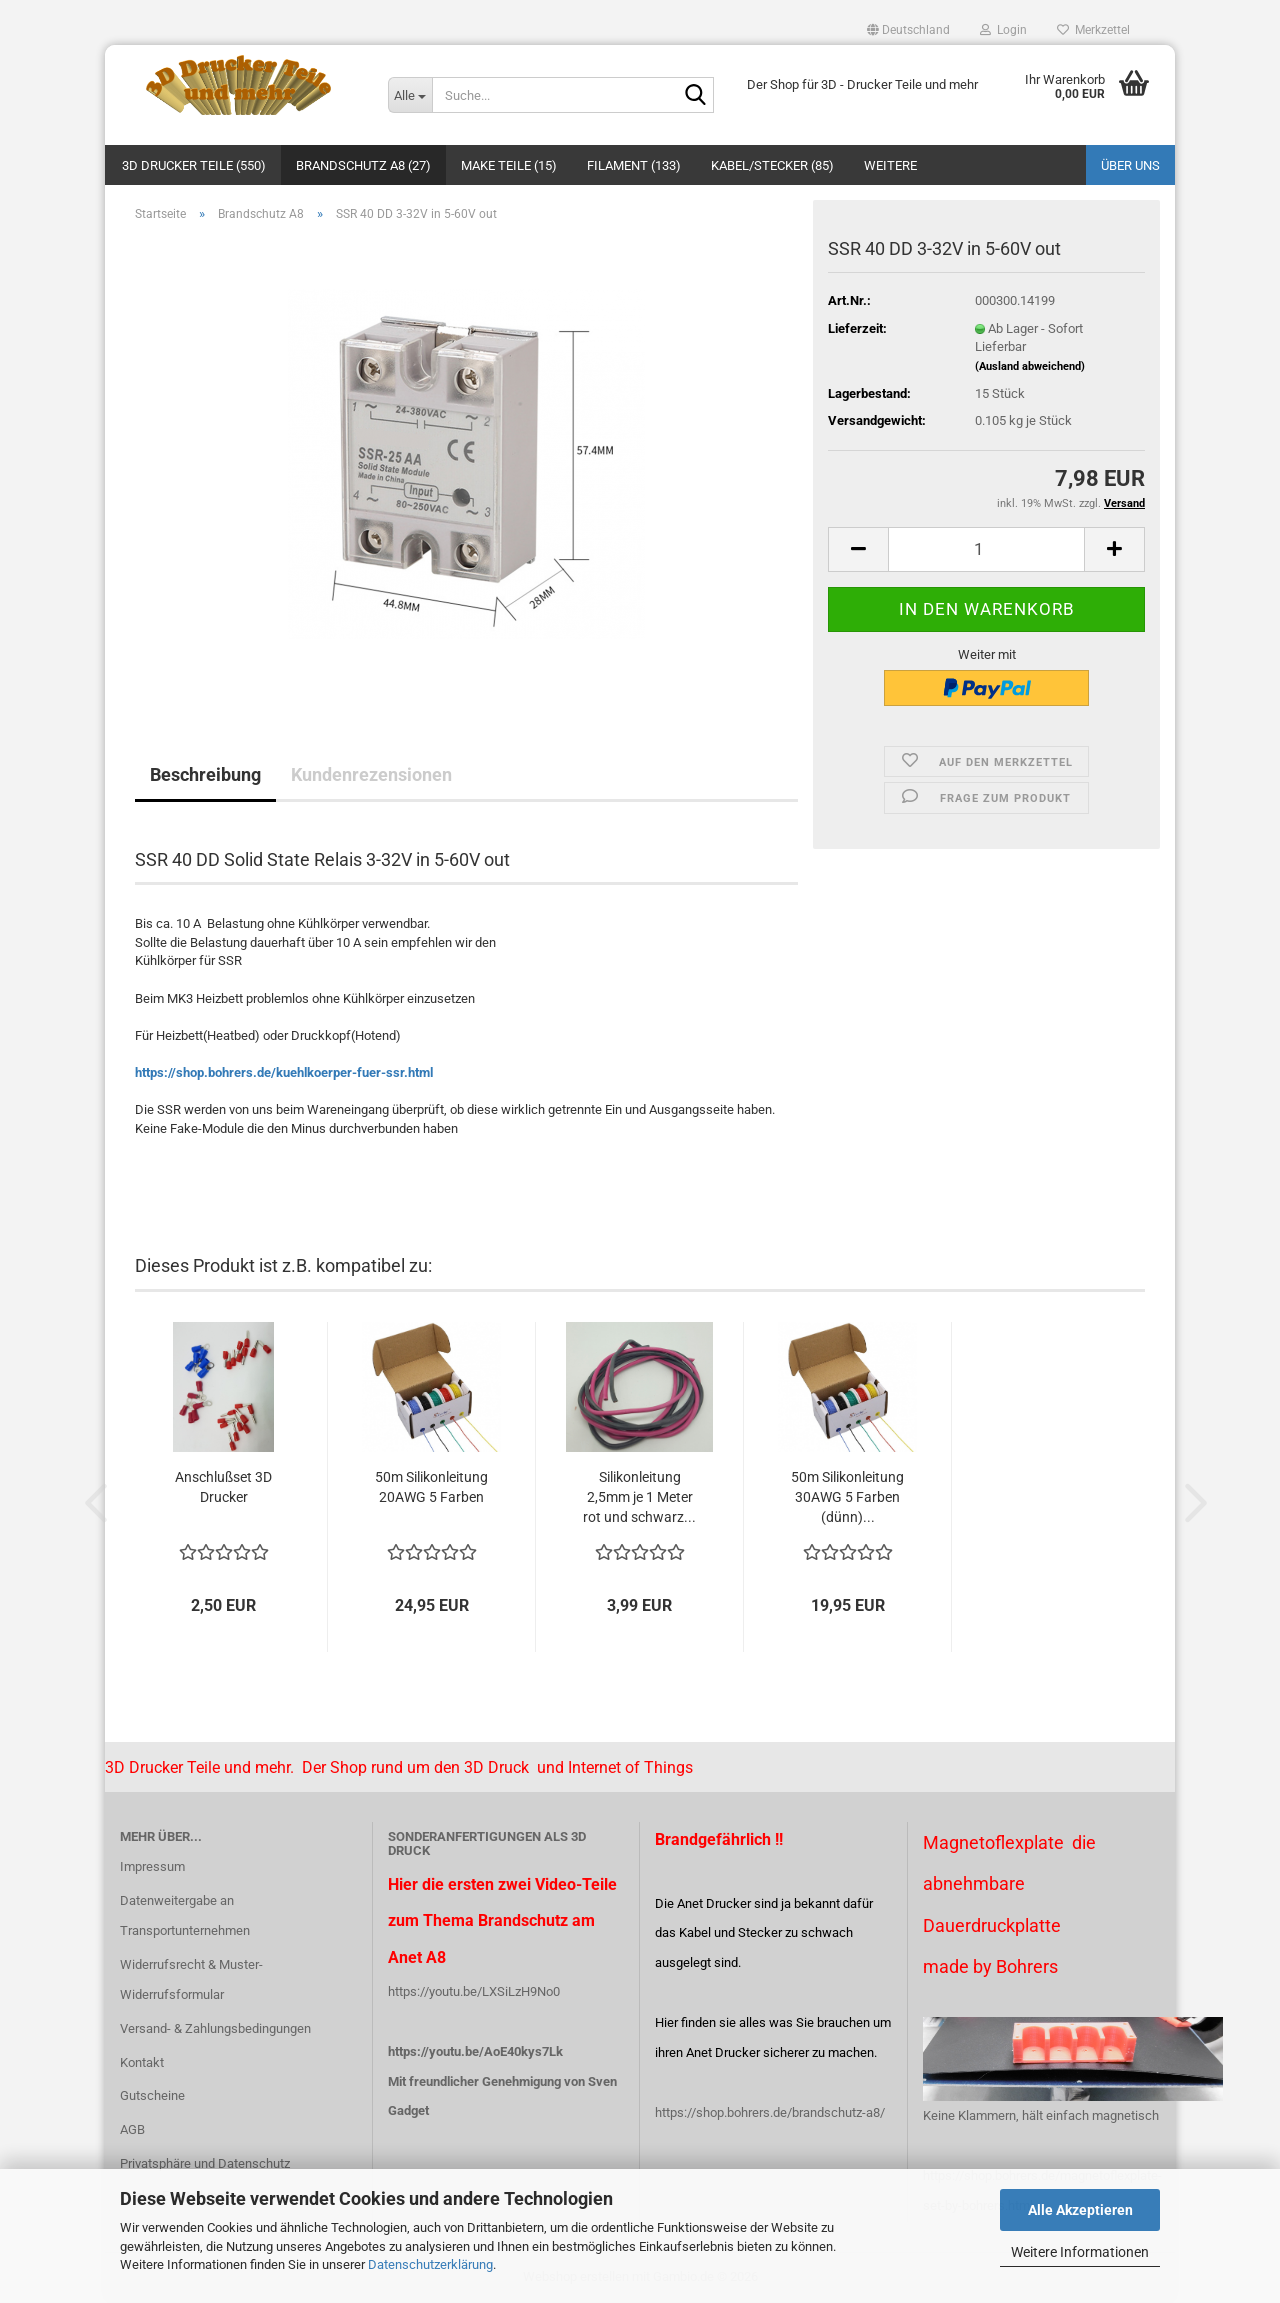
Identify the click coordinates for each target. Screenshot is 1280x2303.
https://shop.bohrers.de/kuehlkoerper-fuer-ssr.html (284, 1072)
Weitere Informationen (1080, 2252)
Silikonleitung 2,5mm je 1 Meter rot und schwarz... (639, 1497)
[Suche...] (410, 95)
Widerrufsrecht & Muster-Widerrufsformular (191, 1979)
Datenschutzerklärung (430, 2264)
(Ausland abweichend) (1030, 366)
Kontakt (142, 2062)
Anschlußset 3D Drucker (223, 1487)
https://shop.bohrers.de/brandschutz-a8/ (770, 2112)
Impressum (152, 1866)
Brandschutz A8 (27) (363, 165)
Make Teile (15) (509, 165)
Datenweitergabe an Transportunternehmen (185, 1915)
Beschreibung (205, 774)
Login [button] (1003, 30)
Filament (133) (634, 165)
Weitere (890, 165)
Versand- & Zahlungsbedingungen (215, 2028)
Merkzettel (1093, 30)
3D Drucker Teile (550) (194, 165)
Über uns (1130, 165)
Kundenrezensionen (371, 774)
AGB (132, 2129)
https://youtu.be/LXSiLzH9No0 (474, 1991)
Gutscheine (152, 2095)
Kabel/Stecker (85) (772, 165)
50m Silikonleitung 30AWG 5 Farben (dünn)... (847, 1497)
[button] (908, 30)
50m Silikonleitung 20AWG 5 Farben (431, 1487)
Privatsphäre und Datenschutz (205, 2163)
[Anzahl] (986, 549)
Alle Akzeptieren (1080, 2210)
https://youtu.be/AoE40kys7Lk (475, 2051)
